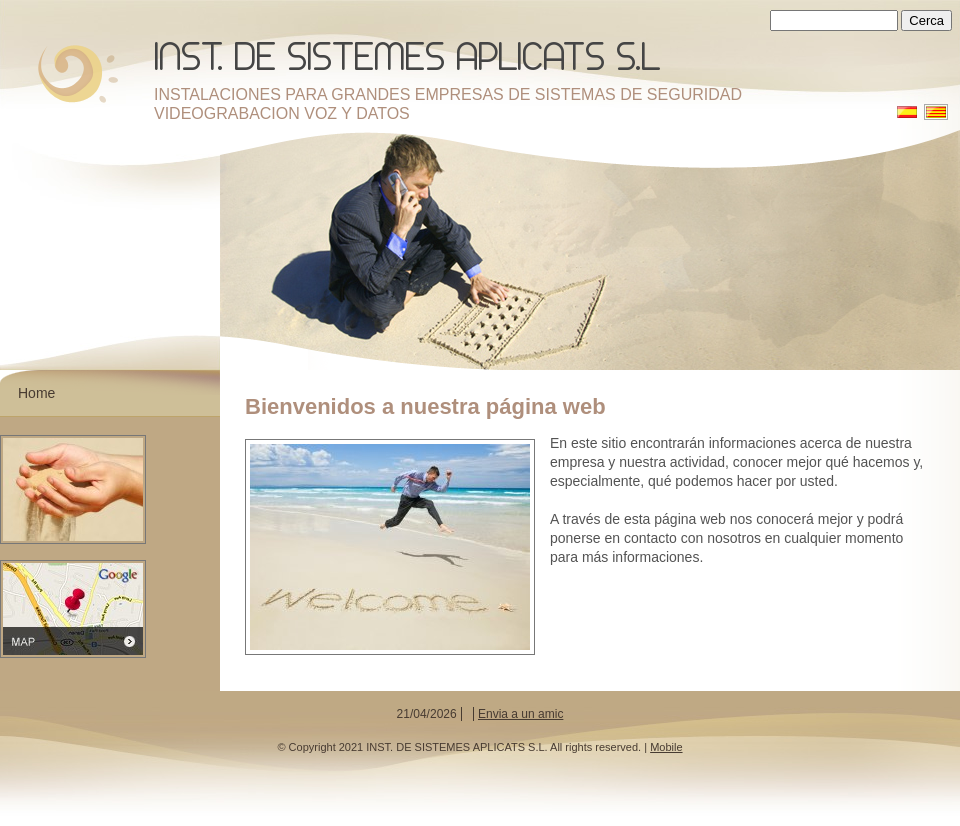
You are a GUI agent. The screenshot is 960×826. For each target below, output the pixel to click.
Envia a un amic (520, 714)
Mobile (666, 747)
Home (36, 393)
